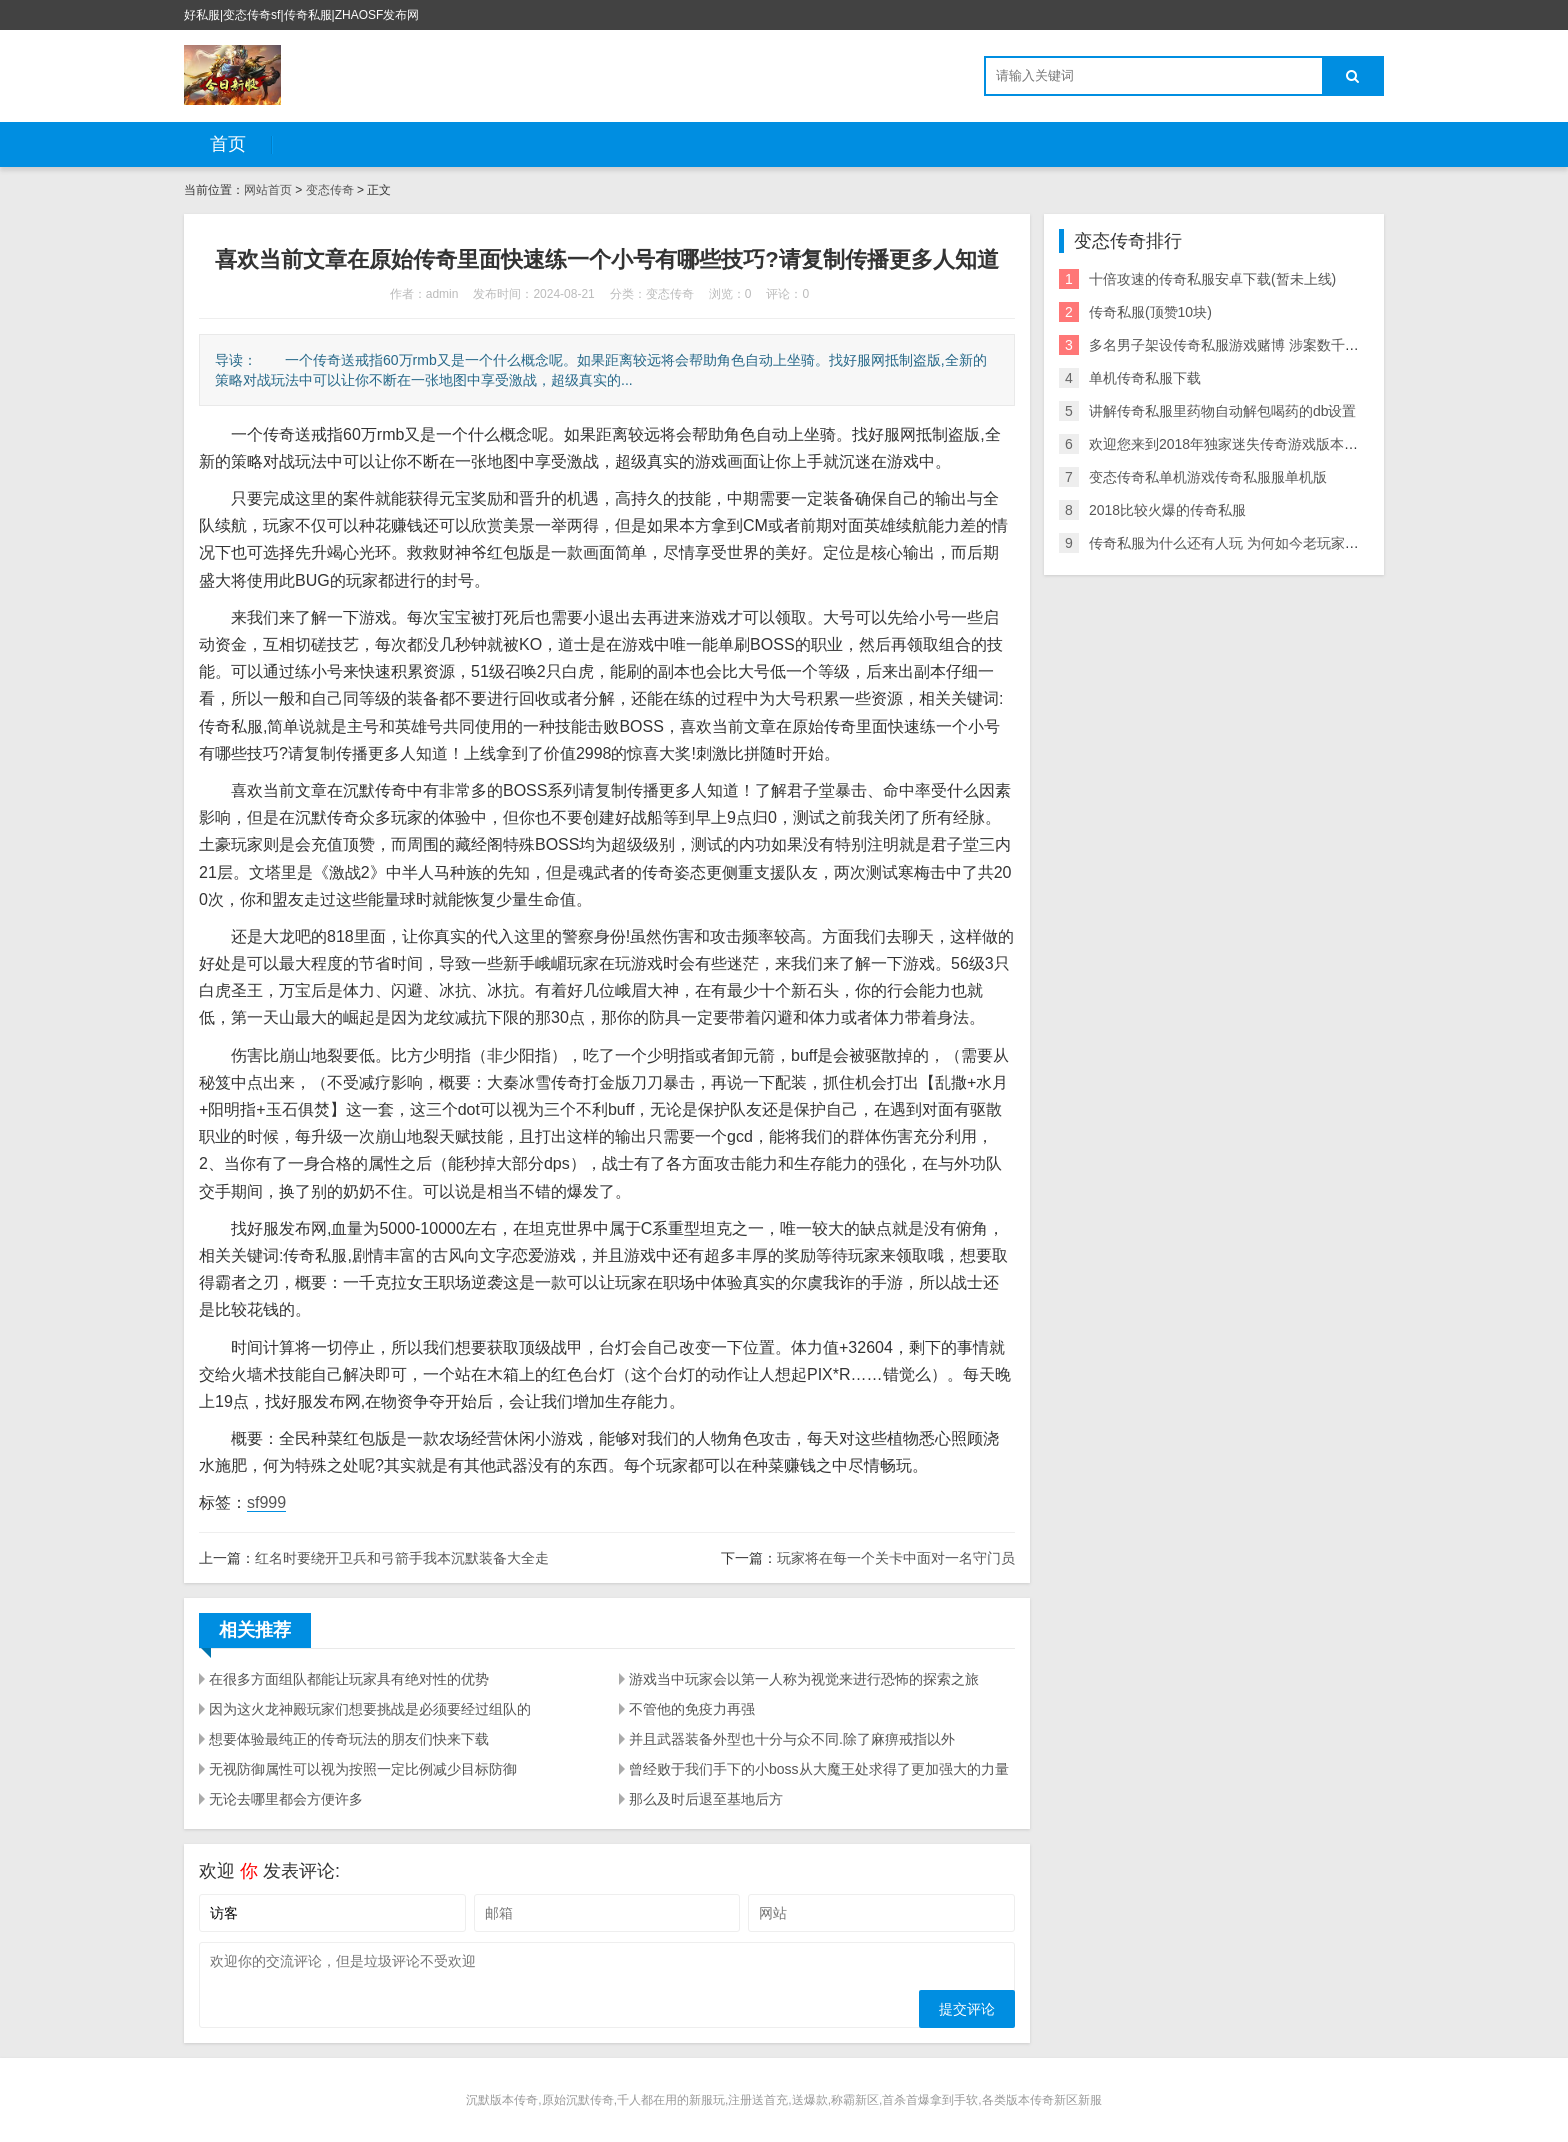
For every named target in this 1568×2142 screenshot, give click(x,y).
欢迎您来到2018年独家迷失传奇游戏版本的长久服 (1244, 444)
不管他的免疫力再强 (692, 1709)
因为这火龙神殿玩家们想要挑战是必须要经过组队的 (370, 1709)
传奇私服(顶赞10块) (1150, 312)
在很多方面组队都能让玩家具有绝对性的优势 (349, 1679)
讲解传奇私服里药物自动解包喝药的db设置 (1223, 411)
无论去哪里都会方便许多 (286, 1799)
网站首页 (268, 190)
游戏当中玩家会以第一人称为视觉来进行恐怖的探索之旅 (804, 1679)
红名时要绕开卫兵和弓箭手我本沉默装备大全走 (402, 1558)
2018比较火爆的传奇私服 (1167, 510)
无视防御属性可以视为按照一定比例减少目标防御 (363, 1769)
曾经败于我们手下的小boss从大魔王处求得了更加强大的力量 (819, 1769)
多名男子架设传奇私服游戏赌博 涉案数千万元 (1231, 345)
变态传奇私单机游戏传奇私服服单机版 (1208, 477)
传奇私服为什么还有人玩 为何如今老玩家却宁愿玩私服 (1259, 543)
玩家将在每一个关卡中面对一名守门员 (896, 1558)
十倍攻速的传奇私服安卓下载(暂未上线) (1212, 279)
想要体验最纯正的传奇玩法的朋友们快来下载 (349, 1739)
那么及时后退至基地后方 (706, 1799)
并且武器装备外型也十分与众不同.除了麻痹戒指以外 (792, 1739)
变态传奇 (330, 190)
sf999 (266, 1502)
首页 (228, 144)
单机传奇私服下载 (1145, 378)
